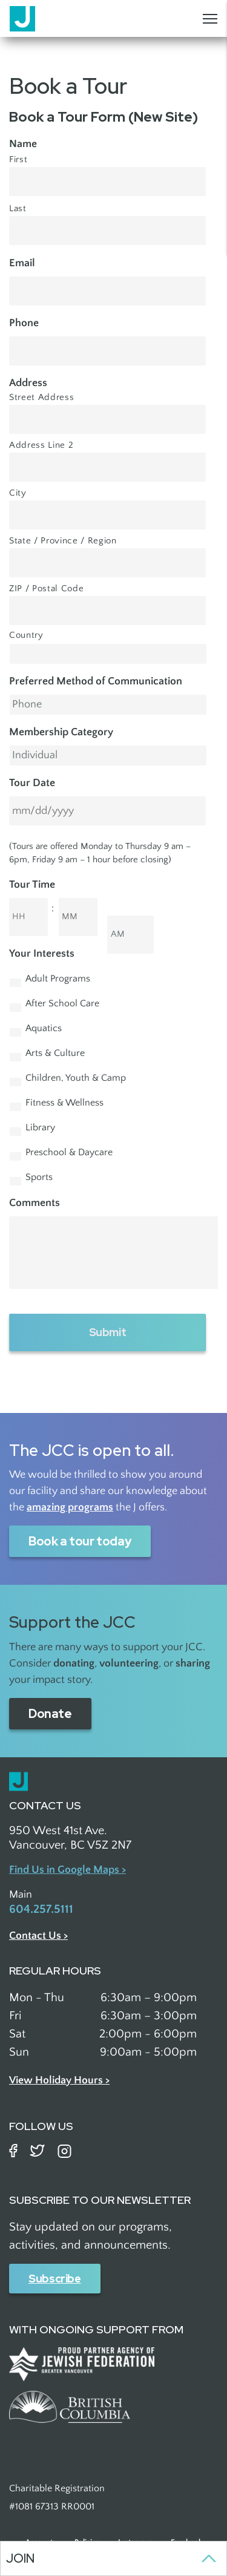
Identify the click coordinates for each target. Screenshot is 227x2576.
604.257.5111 (41, 1909)
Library (40, 1127)
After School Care (62, 1003)
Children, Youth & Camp (75, 1078)
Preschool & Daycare (69, 1152)
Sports (39, 1177)
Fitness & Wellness (64, 1103)
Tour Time (32, 885)
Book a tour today (79, 1541)
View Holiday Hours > (59, 2080)
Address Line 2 (41, 445)
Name (23, 144)
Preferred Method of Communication (95, 681)
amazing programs (70, 1507)
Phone (24, 323)
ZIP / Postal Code (46, 589)
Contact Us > (38, 1936)
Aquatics (43, 1028)
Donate (50, 1714)
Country (26, 635)
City (18, 493)
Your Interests (41, 954)
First (18, 160)
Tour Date (32, 783)
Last (18, 209)
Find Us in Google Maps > (67, 1870)
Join (20, 2558)
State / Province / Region (63, 541)
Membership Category (61, 732)
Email (22, 263)
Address (28, 383)
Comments (34, 1203)
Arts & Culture (55, 1053)
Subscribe (54, 2279)
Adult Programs (57, 979)
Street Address (41, 397)
